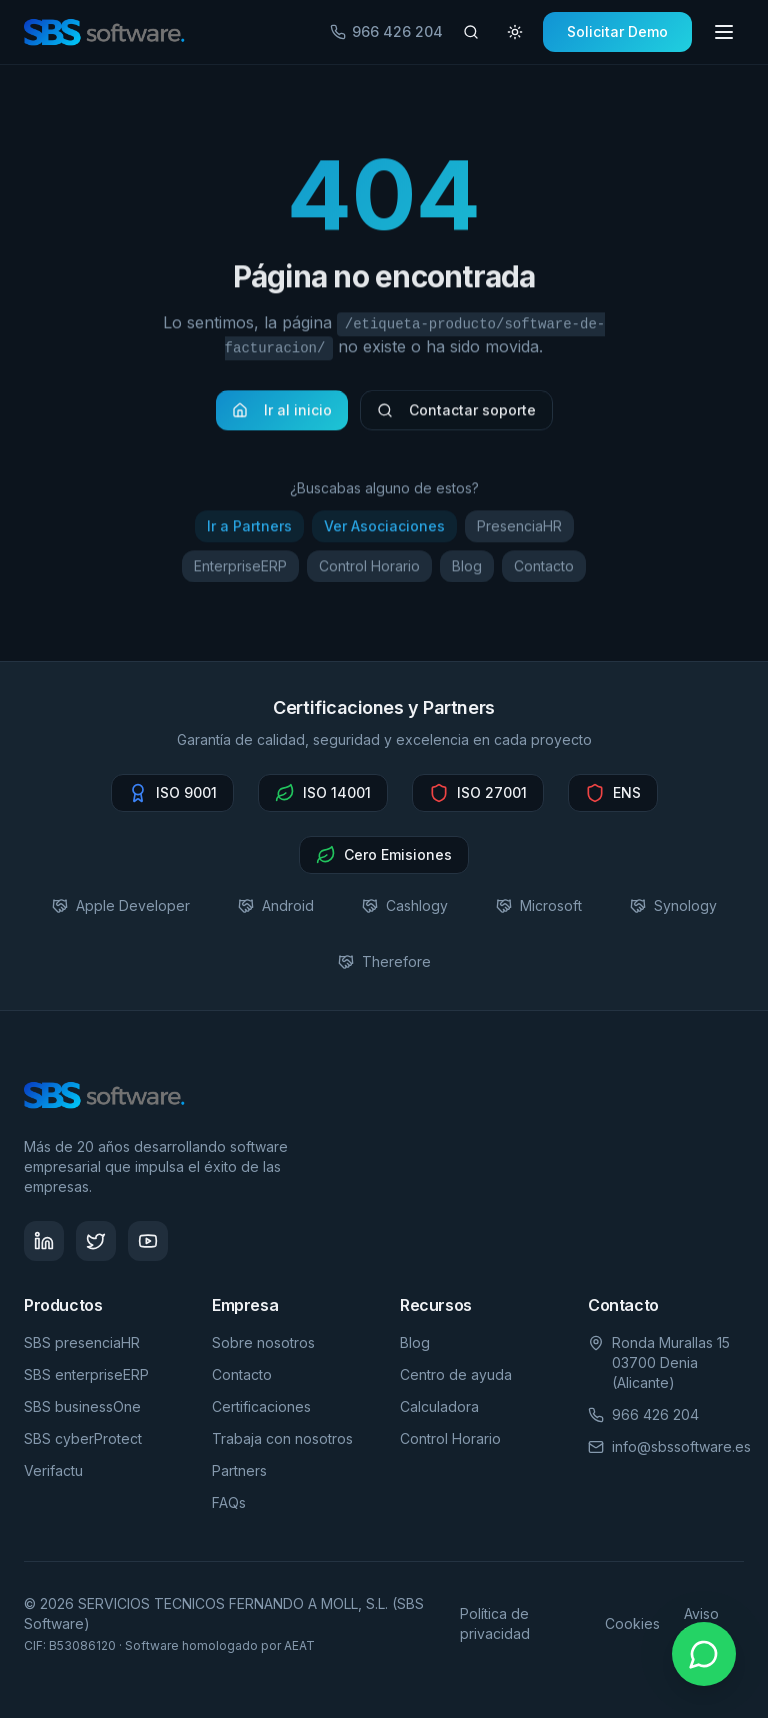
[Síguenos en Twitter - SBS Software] (96, 1241)
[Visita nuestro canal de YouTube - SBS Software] (148, 1241)
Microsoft (539, 905)
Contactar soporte (456, 415)
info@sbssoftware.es (681, 1446)
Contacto (544, 571)
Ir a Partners (249, 531)
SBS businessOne (82, 1406)
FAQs (229, 1502)
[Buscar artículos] (471, 32)
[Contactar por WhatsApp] (704, 1654)
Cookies (632, 1623)
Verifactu (53, 1470)
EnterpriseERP (240, 571)
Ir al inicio (282, 415)
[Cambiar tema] (515, 32)
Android (276, 905)
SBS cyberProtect (83, 1438)
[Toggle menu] (724, 32)
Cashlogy (405, 905)
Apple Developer (121, 905)
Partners (239, 1470)
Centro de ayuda (456, 1374)
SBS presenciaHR (82, 1342)
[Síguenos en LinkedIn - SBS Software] (44, 1241)
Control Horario (369, 571)
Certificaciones (261, 1406)
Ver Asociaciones (384, 531)
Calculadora (439, 1406)
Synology (673, 905)
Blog (467, 571)
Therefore (384, 961)
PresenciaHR (519, 531)
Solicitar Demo (617, 31)
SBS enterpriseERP (86, 1374)
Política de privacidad (495, 1623)
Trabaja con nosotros (282, 1438)
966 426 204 (386, 31)
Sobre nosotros (263, 1342)
